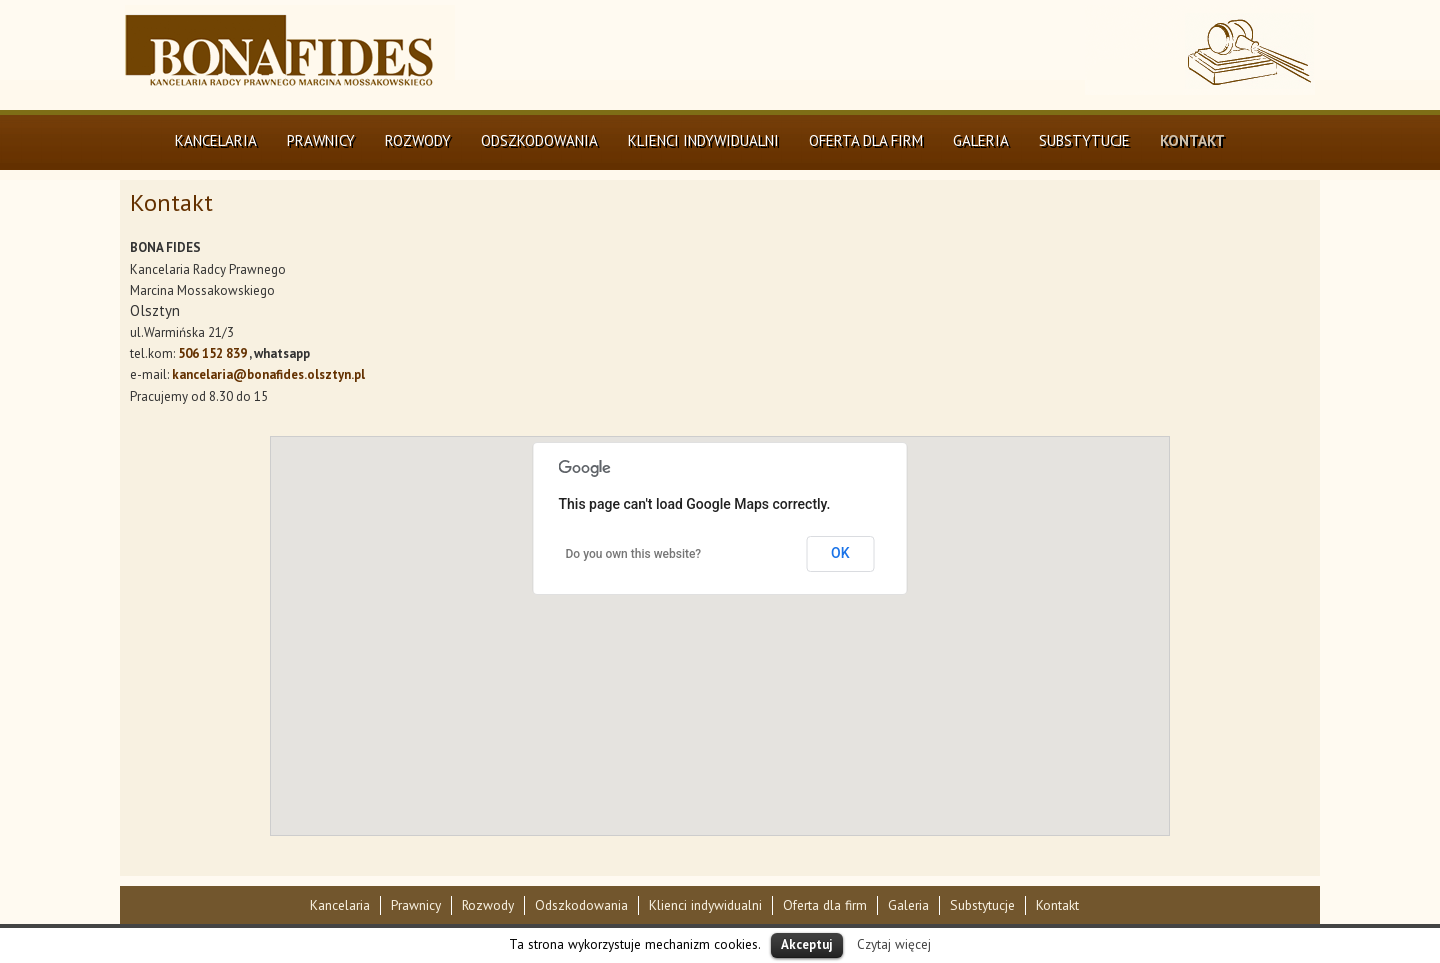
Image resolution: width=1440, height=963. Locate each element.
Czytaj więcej (894, 944)
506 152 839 (212, 353)
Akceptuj (807, 944)
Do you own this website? (634, 554)
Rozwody (418, 140)
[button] (729, 600)
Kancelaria (216, 140)
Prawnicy (321, 140)
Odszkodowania (539, 140)
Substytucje (1084, 140)
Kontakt (1192, 140)
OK (840, 553)
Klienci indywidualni (703, 140)
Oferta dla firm (866, 140)
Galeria (981, 140)
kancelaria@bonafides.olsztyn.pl (268, 374)
